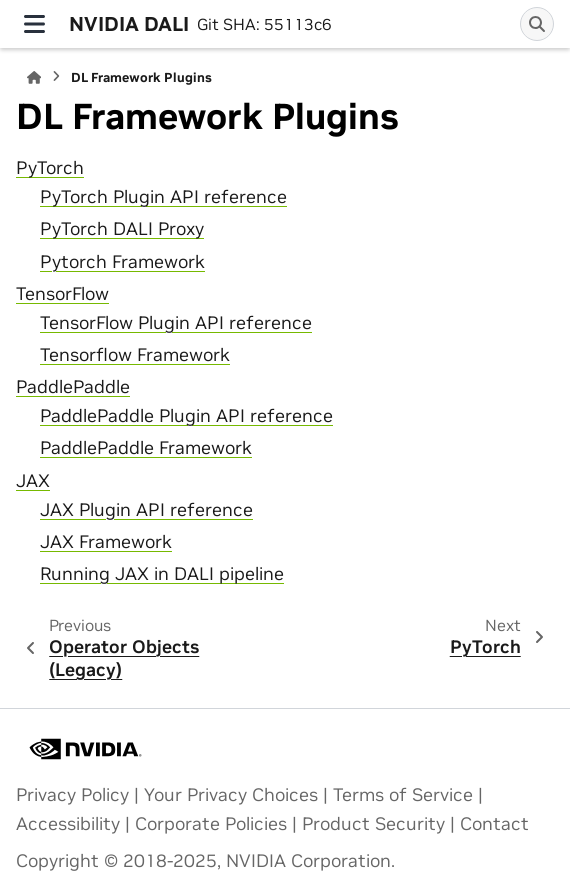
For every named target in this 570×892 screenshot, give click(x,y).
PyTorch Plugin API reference (163, 197)
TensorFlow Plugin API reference (176, 323)
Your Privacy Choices (231, 795)
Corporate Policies (211, 824)
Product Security (373, 824)
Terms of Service (403, 795)
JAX (33, 481)
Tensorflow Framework (135, 355)
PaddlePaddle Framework (146, 448)
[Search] (537, 24)
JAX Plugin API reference (146, 510)
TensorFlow (62, 294)
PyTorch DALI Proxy (122, 229)
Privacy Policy (72, 795)
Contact (494, 824)
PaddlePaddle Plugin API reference (186, 416)
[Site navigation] (34, 24)
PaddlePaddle (73, 387)
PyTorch (50, 168)
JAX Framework (106, 542)
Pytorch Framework (122, 262)
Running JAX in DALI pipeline (162, 574)
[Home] (34, 77)
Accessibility (68, 824)
